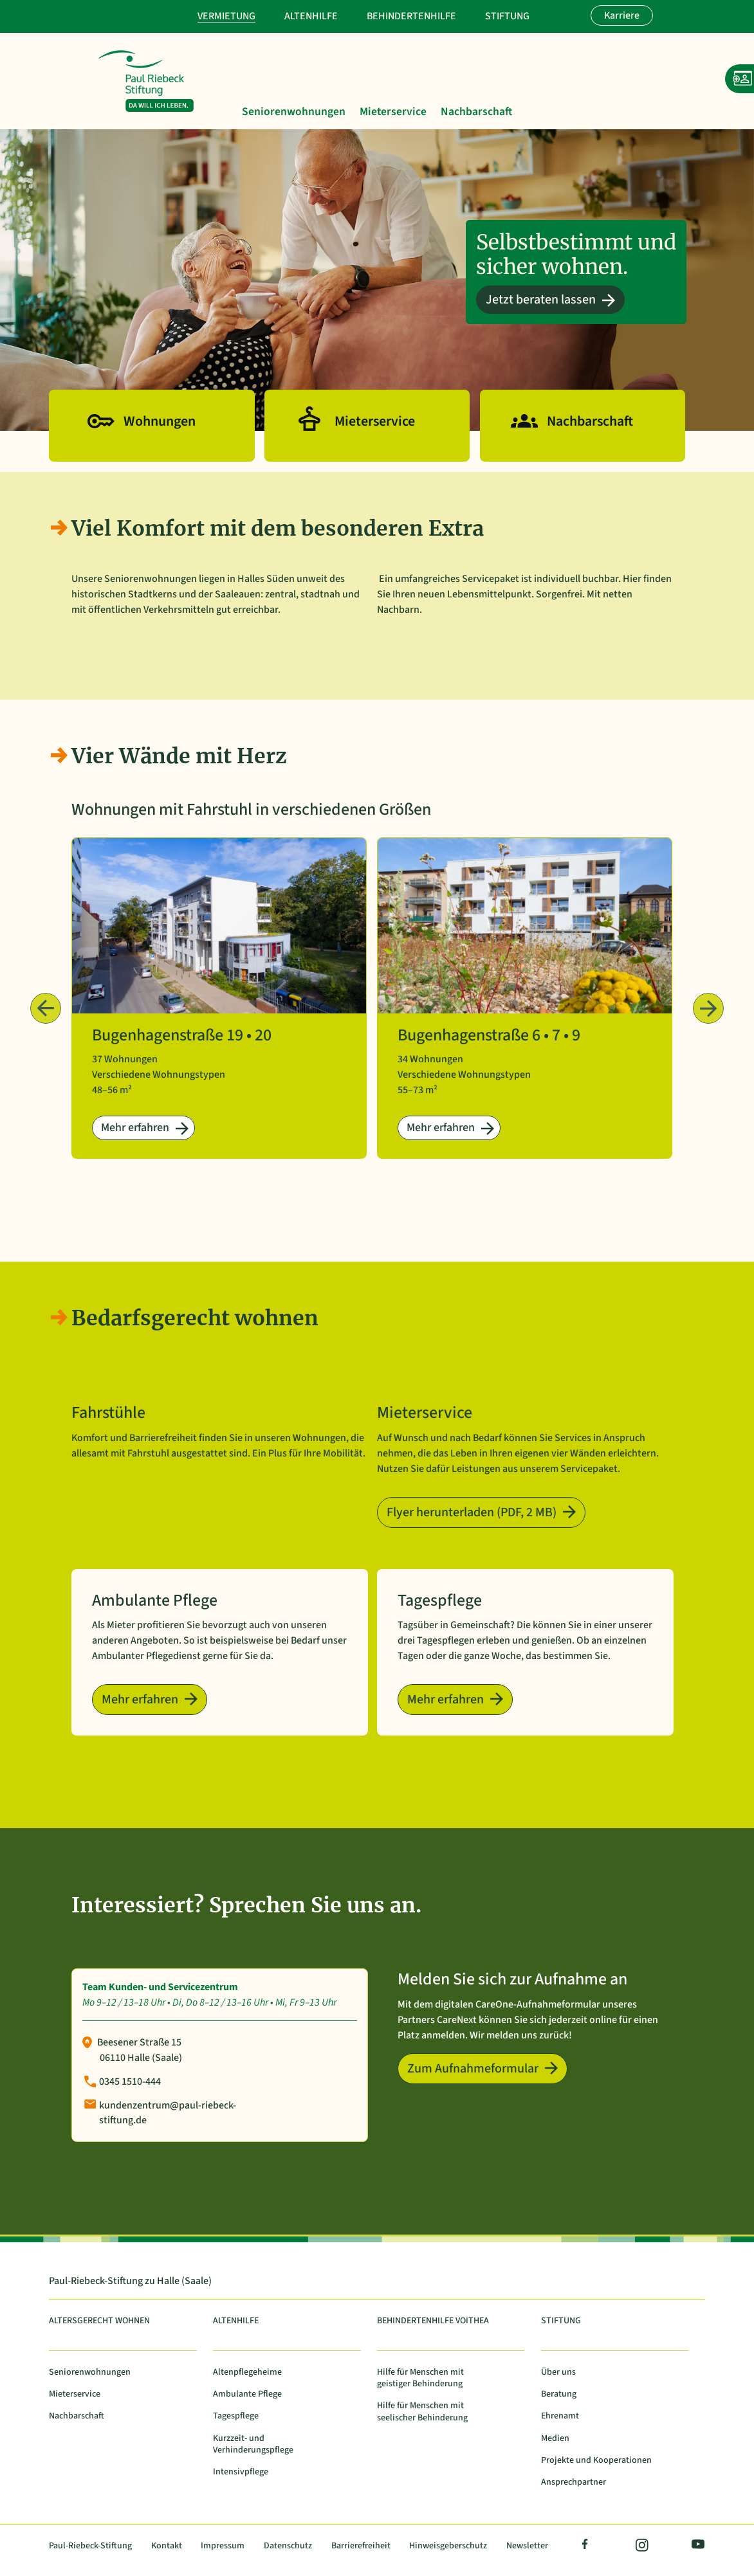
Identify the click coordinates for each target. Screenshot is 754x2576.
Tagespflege (236, 2416)
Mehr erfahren (135, 1128)
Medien (555, 2439)
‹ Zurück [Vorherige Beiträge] (46, 1008)
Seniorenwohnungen (293, 113)
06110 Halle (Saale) (141, 2058)
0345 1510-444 (130, 2081)
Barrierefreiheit (361, 2546)
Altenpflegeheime (247, 2372)
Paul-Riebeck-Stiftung (90, 2546)
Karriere (621, 15)
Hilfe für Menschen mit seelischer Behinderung (422, 2412)
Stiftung (507, 16)
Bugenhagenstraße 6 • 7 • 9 (489, 1035)
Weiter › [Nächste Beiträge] (708, 1008)
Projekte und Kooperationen (596, 2460)
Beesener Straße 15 (139, 2042)
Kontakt (166, 2546)
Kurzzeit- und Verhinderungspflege (253, 2444)
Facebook (585, 2546)
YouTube (695, 2546)
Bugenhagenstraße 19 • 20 (181, 1035)
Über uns (558, 2372)
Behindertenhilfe (411, 16)
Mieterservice (393, 113)
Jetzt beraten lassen (541, 300)
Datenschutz (288, 2546)
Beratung (558, 2394)
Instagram (641, 2546)
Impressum (222, 2546)
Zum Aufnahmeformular (472, 2069)
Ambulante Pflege (247, 2394)
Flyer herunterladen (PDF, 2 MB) (471, 1512)
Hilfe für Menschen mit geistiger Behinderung (420, 2378)
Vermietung (226, 16)
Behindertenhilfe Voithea (433, 2321)
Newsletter (527, 2546)
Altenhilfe (311, 16)
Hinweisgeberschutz (448, 2546)
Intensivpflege (240, 2472)
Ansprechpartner (573, 2482)
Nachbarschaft (476, 113)
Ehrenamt (560, 2416)
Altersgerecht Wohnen (99, 2321)
